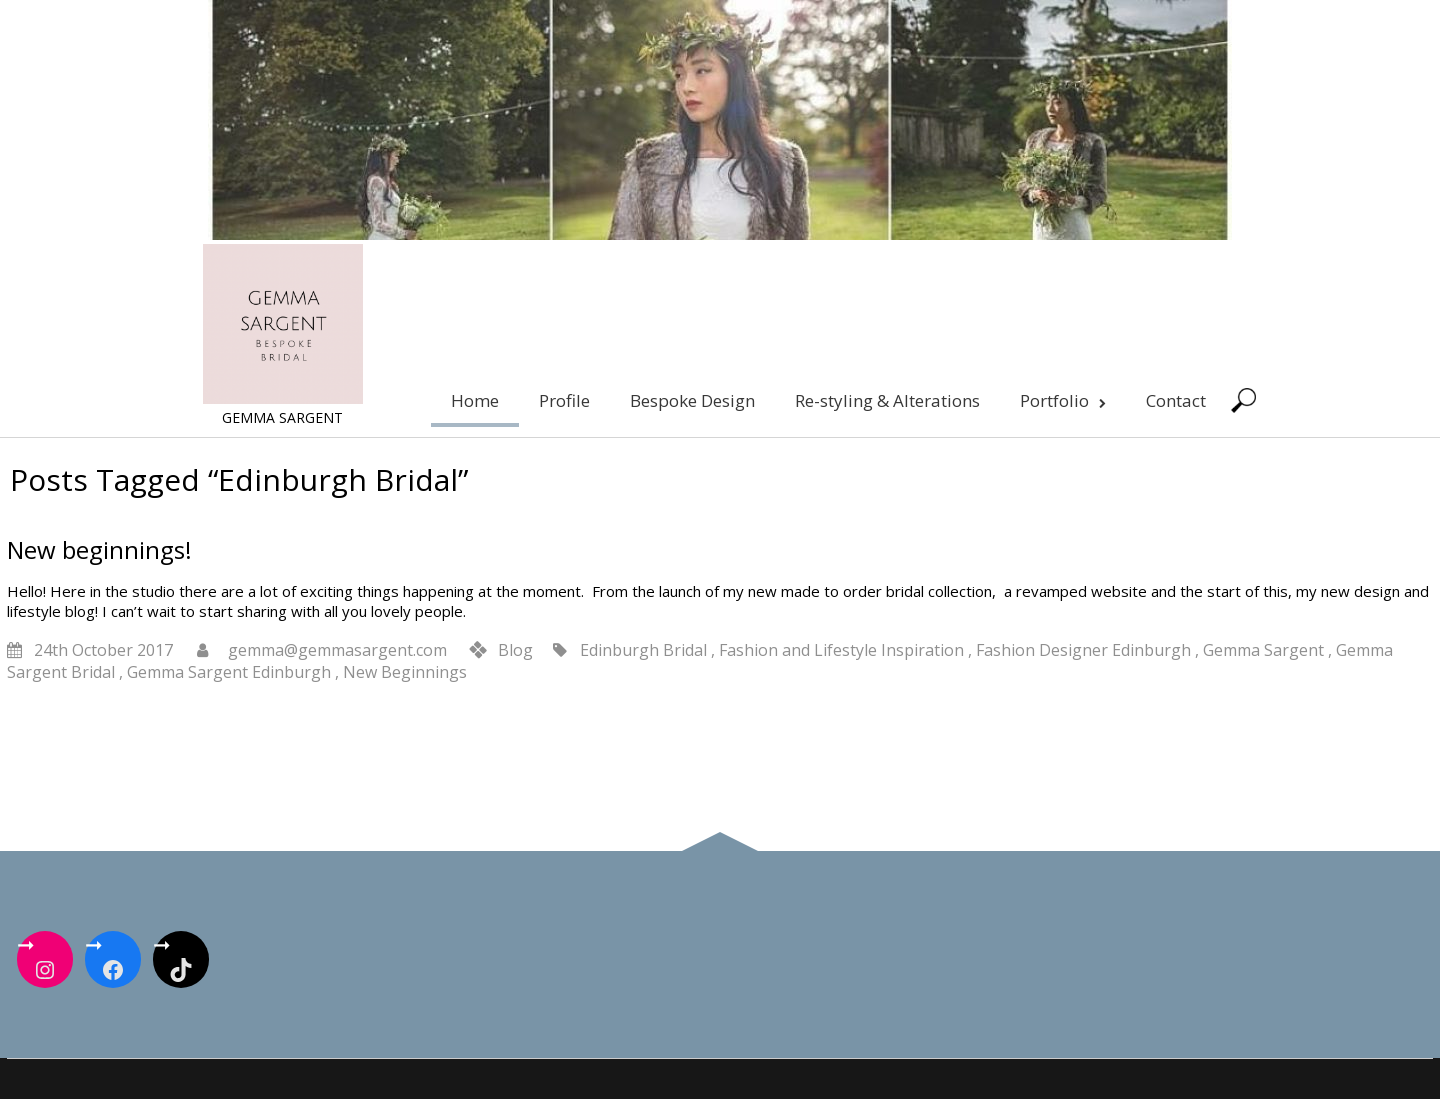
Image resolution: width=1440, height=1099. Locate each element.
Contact (1176, 400)
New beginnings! (99, 549)
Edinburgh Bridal (643, 650)
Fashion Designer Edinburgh (1083, 650)
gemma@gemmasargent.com (337, 650)
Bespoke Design (692, 400)
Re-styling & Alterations (887, 400)
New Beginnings (405, 672)
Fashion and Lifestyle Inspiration (841, 650)
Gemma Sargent (1263, 650)
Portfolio (1063, 400)
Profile (564, 400)
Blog (515, 650)
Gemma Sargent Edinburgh (229, 672)
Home (475, 400)
